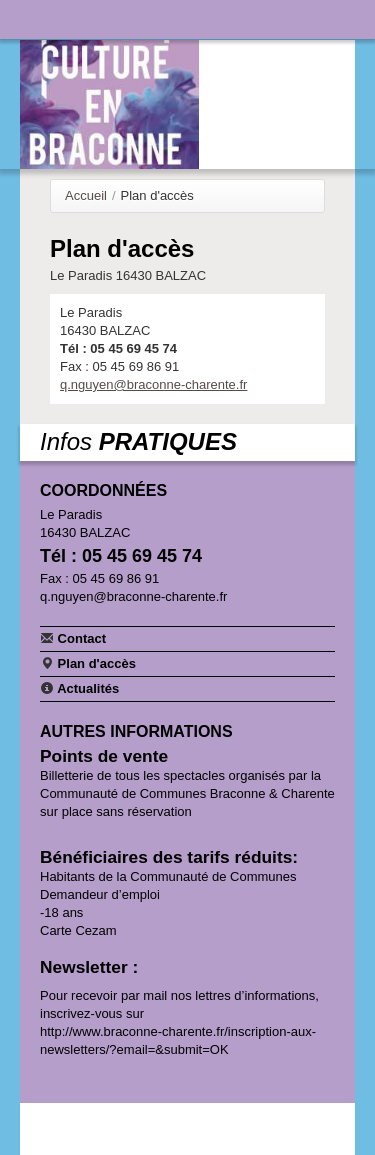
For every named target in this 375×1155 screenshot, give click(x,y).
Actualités (79, 688)
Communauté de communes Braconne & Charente (277, 17)
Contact (73, 638)
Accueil (86, 195)
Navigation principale (35, 19)
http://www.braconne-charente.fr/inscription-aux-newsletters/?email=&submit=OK (178, 1040)
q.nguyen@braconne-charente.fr (153, 384)
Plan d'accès (88, 663)
